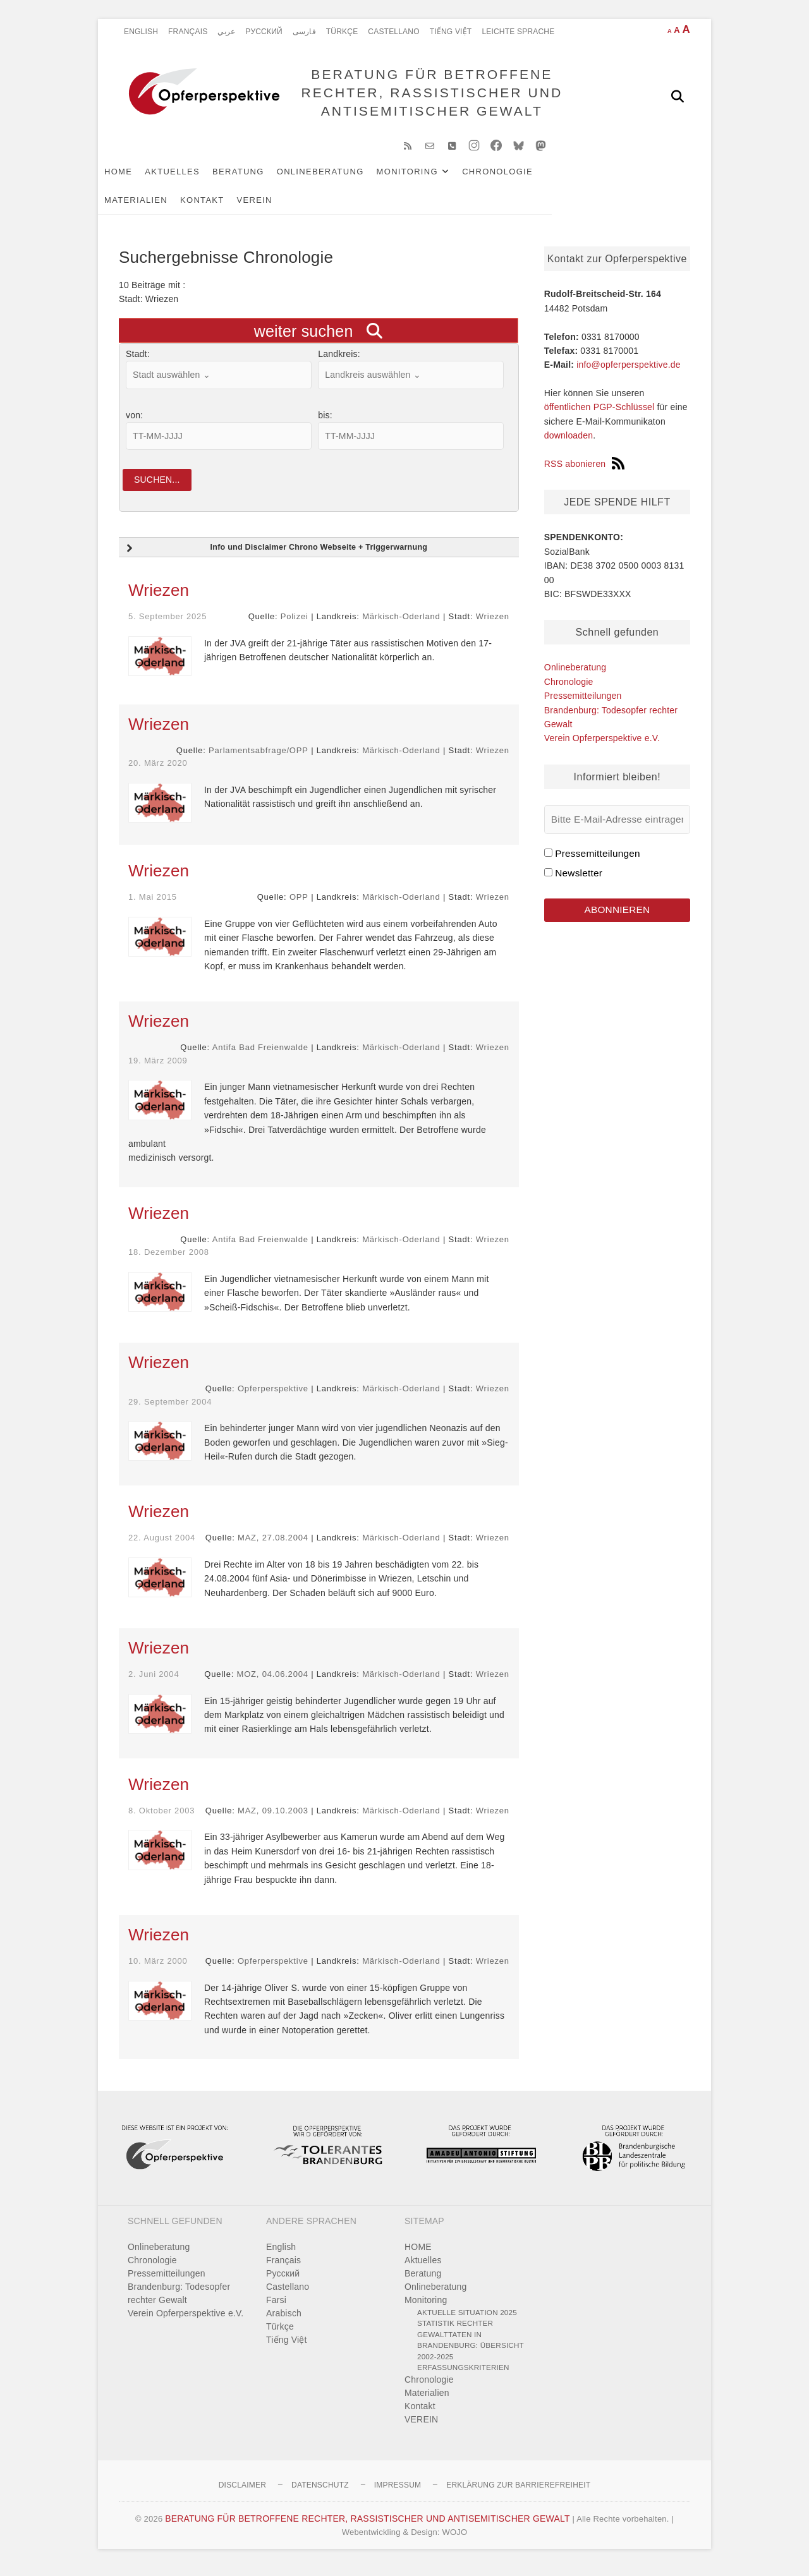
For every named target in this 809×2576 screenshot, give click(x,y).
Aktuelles (193, 178)
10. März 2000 (158, 1969)
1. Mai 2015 (152, 905)
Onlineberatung (341, 178)
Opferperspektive (273, 1396)
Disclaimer (242, 2492)
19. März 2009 (158, 1068)
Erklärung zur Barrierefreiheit (518, 2492)
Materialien (598, 178)
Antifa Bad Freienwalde (260, 1055)
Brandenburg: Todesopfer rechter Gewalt (179, 2301)
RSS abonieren (584, 470)
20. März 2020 (158, 771)
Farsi (276, 2307)
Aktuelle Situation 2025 (467, 2320)
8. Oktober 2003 (161, 1818)
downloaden (568, 442)
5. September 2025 (167, 624)
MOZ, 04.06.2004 (272, 1682)
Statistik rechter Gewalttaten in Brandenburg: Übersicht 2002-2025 (470, 2348)
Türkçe (342, 31)
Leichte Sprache (518, 31)
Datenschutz (320, 2492)
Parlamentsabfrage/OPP (258, 758)
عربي (226, 31)
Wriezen (158, 598)
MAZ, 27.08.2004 (273, 1546)
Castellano (393, 31)
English (141, 31)
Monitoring (428, 178)
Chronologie (518, 178)
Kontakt (147, 206)
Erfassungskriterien (463, 2375)
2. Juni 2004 (153, 1682)
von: (134, 421)
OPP (298, 905)
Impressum (397, 2492)
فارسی (304, 31)
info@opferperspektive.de (628, 371)
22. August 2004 (161, 1546)
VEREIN (199, 206)
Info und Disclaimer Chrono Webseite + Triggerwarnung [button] (275, 556)
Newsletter (578, 879)
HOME (139, 178)
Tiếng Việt (451, 31)
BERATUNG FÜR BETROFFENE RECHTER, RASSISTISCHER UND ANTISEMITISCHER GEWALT (429, 95)
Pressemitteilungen (583, 702)
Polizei (294, 624)
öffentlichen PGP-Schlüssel (599, 414)
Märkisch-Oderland (401, 624)
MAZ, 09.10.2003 (273, 1818)
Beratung (259, 178)
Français (187, 31)
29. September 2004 (170, 1409)
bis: (325, 421)
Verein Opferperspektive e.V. (602, 744)
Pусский (264, 31)
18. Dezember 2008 (168, 1260)
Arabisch (283, 2321)
